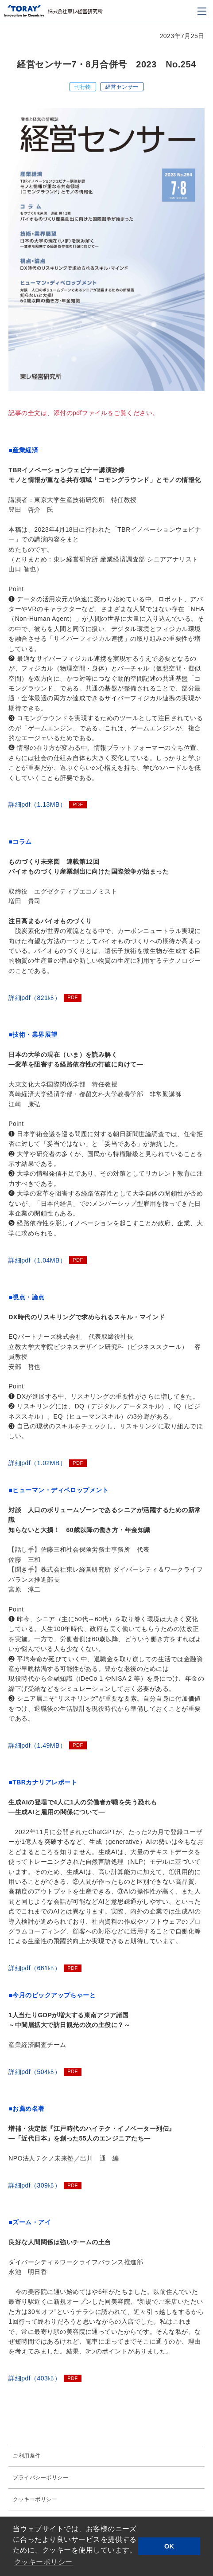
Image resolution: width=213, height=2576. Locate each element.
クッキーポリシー (35, 2499)
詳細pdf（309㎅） (34, 2185)
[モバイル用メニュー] (202, 11)
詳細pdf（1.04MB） (37, 1260)
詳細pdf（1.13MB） (37, 804)
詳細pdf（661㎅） (34, 1968)
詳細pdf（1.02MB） (37, 1462)
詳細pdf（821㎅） (34, 997)
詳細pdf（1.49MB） (37, 1745)
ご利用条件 (26, 2456)
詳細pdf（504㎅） (34, 2071)
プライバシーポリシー (40, 2477)
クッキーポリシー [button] (43, 2562)
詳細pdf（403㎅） (34, 2378)
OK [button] (169, 2546)
